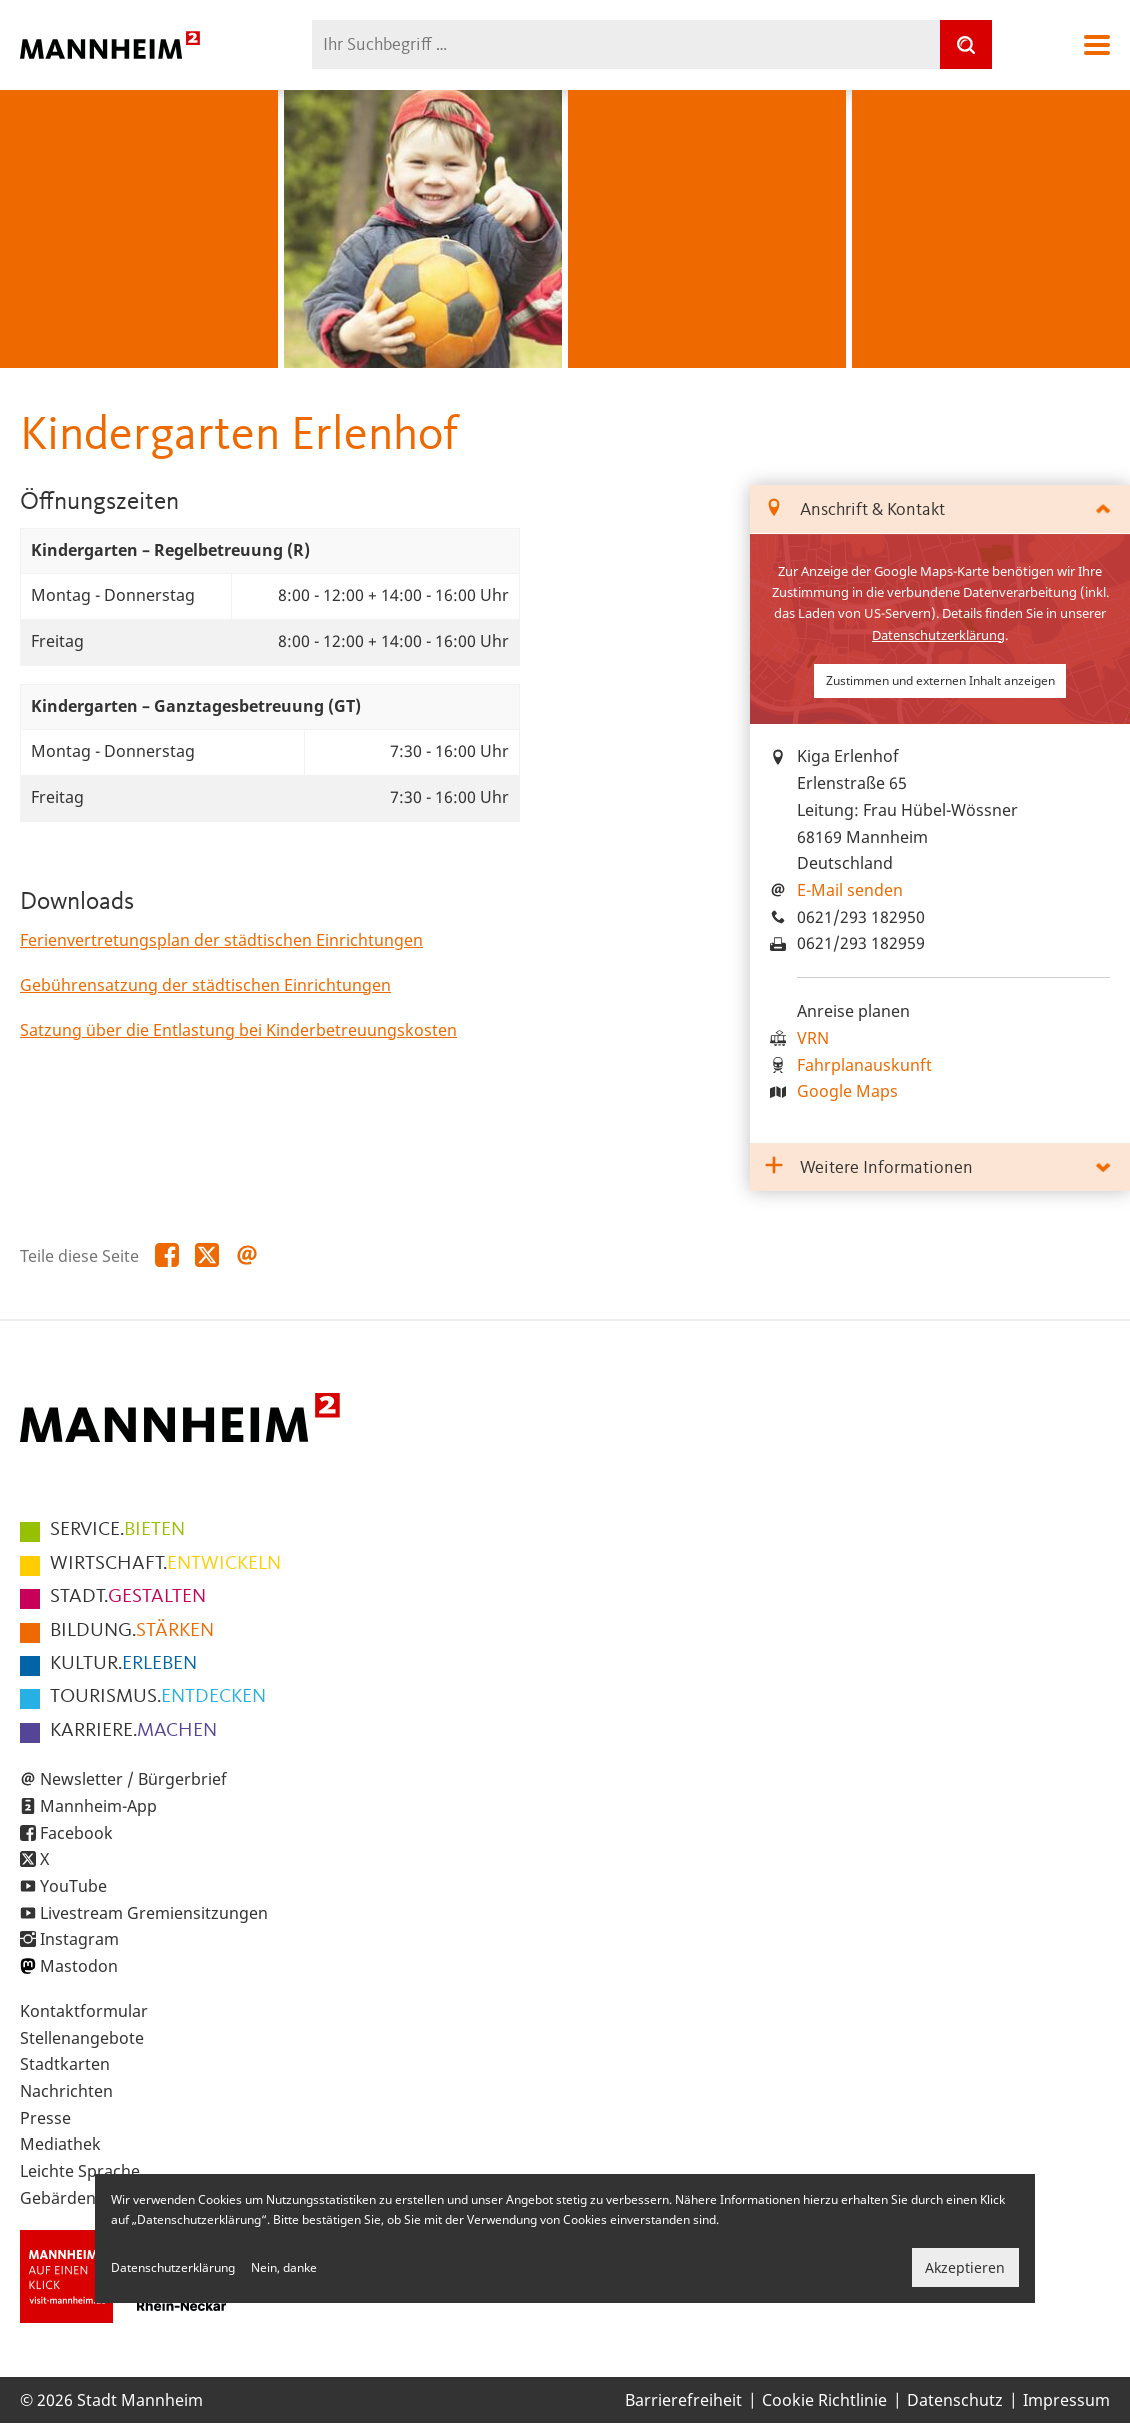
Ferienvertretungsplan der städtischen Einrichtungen (221, 940)
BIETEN (117, 1530)
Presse (45, 2118)
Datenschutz (955, 2400)
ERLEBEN (123, 1664)
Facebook (76, 1833)
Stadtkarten (65, 2064)
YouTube (73, 1886)
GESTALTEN (128, 1597)
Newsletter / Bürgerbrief (133, 1779)
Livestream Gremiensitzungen (154, 1913)
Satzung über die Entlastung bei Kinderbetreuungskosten (238, 1030)
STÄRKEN (132, 1631)
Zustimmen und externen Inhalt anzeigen (940, 680)
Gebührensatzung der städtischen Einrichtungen (205, 985)
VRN (813, 1038)
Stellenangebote (82, 2038)
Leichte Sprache (80, 2171)
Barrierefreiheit (683, 2400)
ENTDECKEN (158, 1697)
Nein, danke (284, 2267)
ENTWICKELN (165, 1564)
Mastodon (79, 1966)
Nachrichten (66, 2091)
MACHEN (133, 1731)
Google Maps (847, 1091)
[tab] (940, 509)
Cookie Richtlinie (824, 2400)
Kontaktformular (84, 2011)
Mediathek (60, 2144)
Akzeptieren (965, 2267)
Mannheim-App (98, 1806)
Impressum (1066, 2400)
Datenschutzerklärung (938, 635)
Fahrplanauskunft (864, 1065)
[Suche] (966, 44)
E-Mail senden (850, 890)
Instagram (79, 1939)
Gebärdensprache (88, 2198)
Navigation (1097, 45)
